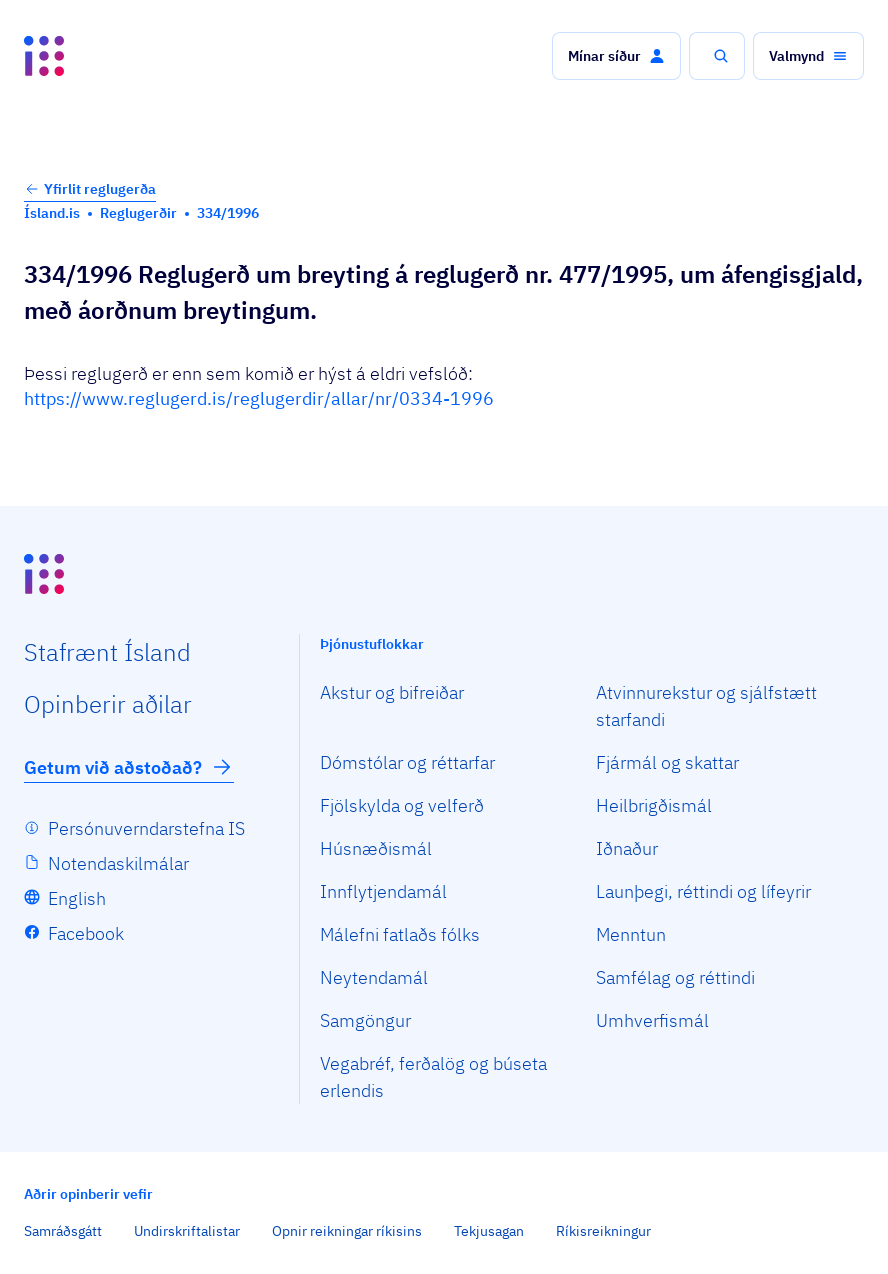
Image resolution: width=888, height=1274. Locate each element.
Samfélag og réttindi (675, 977)
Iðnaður (627, 848)
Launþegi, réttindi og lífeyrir (703, 891)
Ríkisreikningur (603, 1231)
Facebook (86, 933)
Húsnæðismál (376, 848)
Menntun (631, 934)
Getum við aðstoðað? (129, 767)
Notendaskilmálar (118, 863)
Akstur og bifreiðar (392, 692)
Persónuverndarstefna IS (146, 828)
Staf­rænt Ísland (107, 652)
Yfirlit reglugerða (90, 189)
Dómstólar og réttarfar (407, 762)
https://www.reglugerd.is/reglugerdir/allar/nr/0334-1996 (259, 398)
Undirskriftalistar (187, 1231)
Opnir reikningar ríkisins (347, 1231)
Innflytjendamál (383, 891)
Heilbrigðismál (654, 805)
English (77, 898)
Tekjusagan (489, 1231)
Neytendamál (374, 977)
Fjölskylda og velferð (402, 805)
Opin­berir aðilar (108, 704)
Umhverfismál (652, 1020)
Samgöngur (365, 1020)
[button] (616, 56)
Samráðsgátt (63, 1231)
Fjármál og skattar (667, 762)
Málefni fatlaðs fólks (400, 934)
